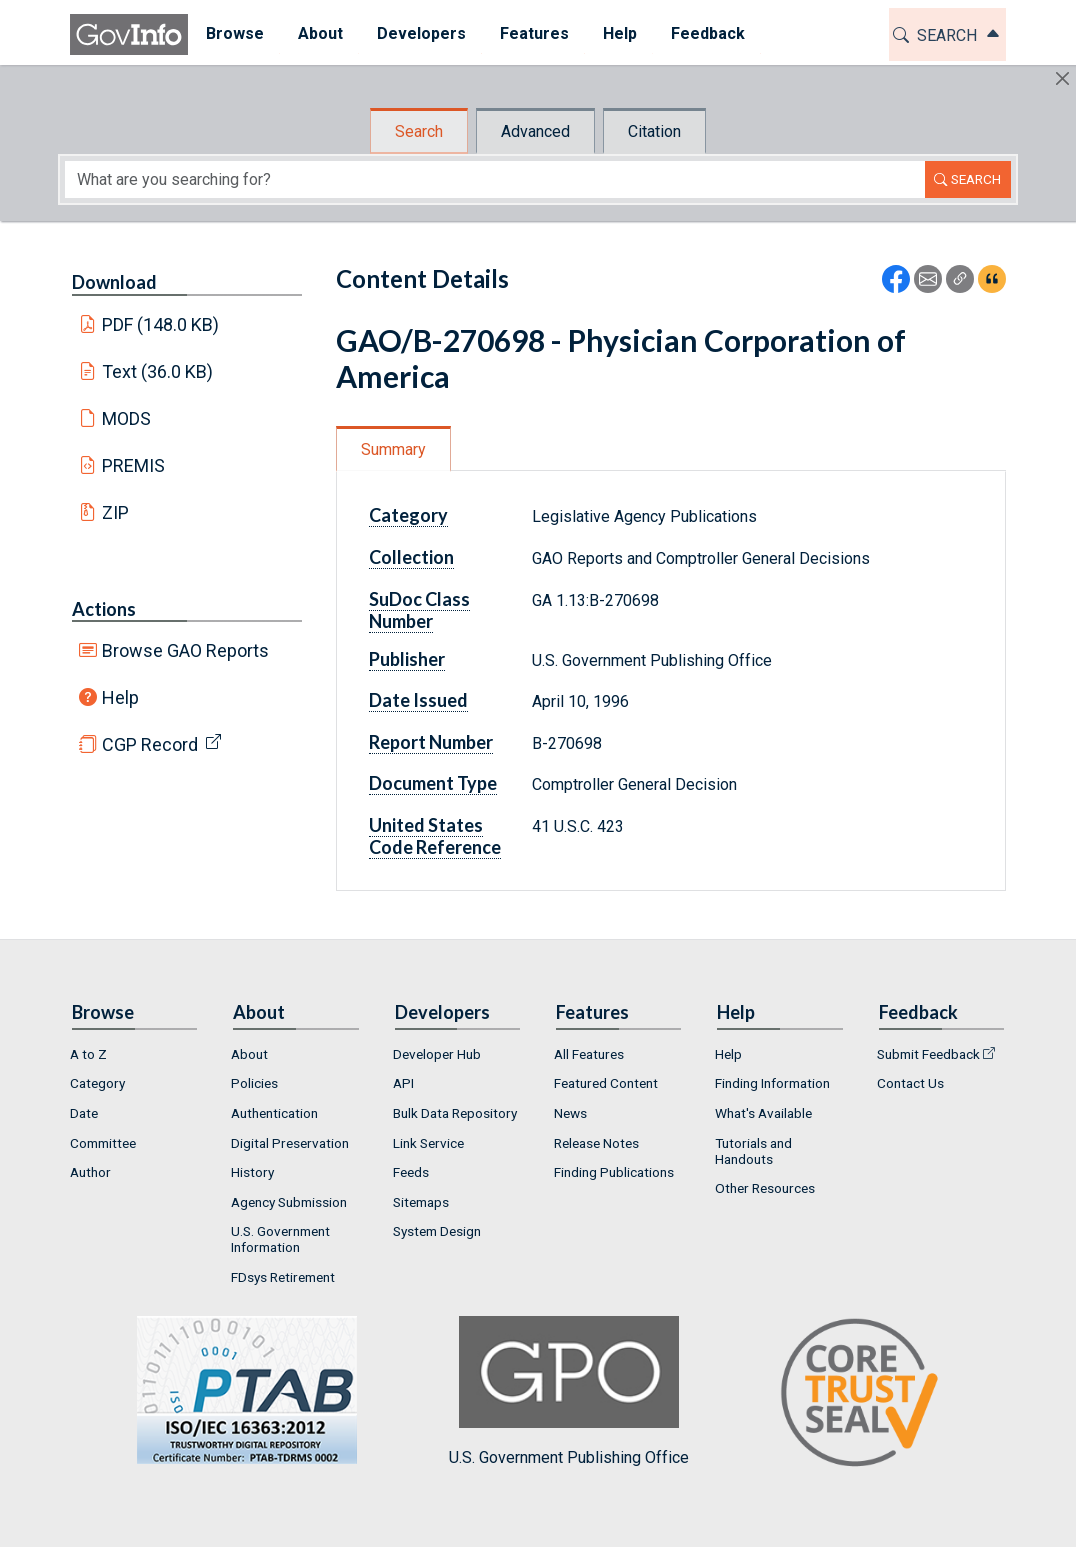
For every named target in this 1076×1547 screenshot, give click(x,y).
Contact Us (910, 1083)
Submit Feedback (928, 1054)
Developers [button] (420, 33)
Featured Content (606, 1083)
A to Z (88, 1054)
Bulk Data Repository (455, 1113)
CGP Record (150, 744)
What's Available (763, 1113)
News (570, 1113)
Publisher (407, 659)
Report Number (431, 742)
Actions (104, 609)
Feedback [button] (707, 33)
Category (408, 515)
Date (84, 1113)
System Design (437, 1231)
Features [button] (533, 33)
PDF (161, 324)
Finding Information (772, 1083)
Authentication (274, 1113)
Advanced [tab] (535, 131)
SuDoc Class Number (419, 610)
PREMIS (133, 465)
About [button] (319, 33)
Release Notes (596, 1143)
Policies (254, 1083)
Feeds (411, 1172)
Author (90, 1172)
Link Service (428, 1143)
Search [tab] (419, 131)
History (252, 1172)
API (403, 1083)
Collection (411, 557)
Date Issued (418, 700)
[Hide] (1062, 78)
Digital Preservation (290, 1143)
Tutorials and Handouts (753, 1151)
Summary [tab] (393, 449)
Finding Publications (614, 1172)
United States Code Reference (435, 836)
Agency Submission (289, 1202)
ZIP (115, 512)
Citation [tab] (654, 131)
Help (120, 697)
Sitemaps (421, 1202)
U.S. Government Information (280, 1239)
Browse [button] (234, 33)
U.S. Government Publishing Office (569, 1391)
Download (114, 282)
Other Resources (765, 1188)
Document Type (433, 783)
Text (158, 371)
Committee (103, 1143)
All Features (589, 1054)
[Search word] (495, 179)
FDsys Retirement (283, 1277)
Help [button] (619, 33)
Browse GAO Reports (185, 650)
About (249, 1054)
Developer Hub (437, 1054)
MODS (126, 418)
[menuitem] (234, 34)
